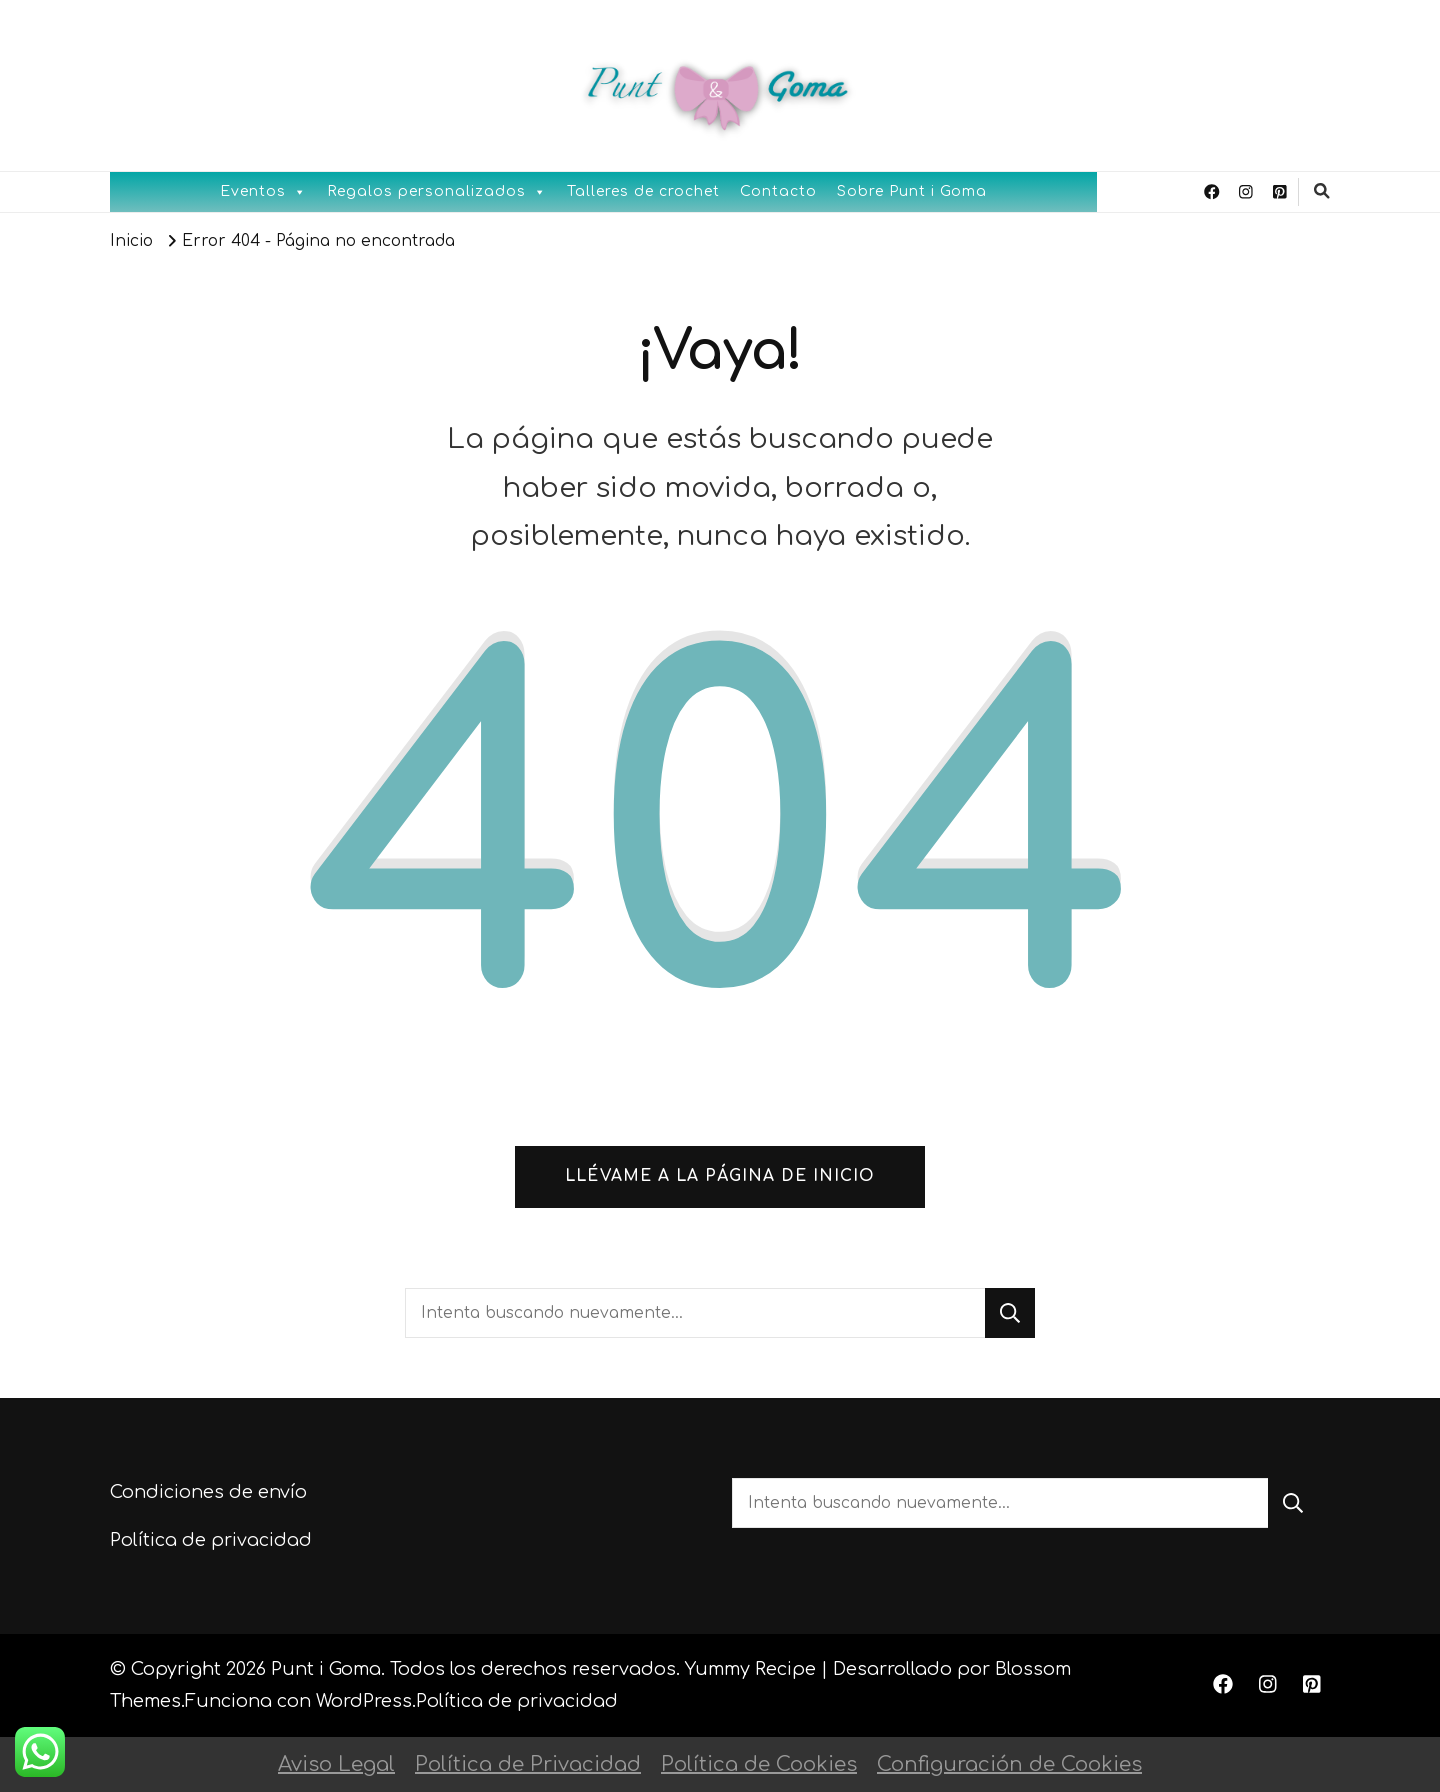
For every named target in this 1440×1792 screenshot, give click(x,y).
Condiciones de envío (208, 1492)
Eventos (263, 192)
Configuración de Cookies (1009, 1764)
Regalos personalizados (437, 192)
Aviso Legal (336, 1764)
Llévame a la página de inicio (720, 1176)
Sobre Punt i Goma (912, 191)
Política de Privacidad (528, 1764)
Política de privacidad (211, 1540)
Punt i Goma (326, 1669)
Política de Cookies (759, 1764)
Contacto (778, 191)
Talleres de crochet (643, 191)
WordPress (364, 1701)
